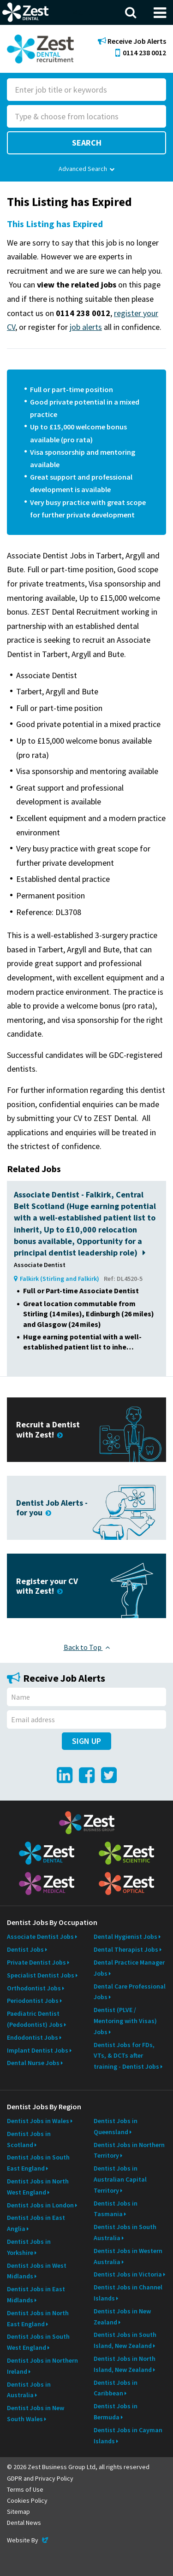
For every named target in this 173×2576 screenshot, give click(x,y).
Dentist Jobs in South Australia (125, 2232)
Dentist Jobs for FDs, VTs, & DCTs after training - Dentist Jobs (126, 2056)
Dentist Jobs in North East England (38, 2318)
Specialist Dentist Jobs (40, 1975)
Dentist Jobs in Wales (38, 2121)
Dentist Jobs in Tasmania (115, 2208)
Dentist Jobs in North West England (38, 2186)
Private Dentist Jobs (36, 1962)
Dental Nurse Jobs (33, 2063)
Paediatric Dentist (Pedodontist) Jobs (35, 2019)
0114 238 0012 (140, 52)
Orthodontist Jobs (34, 1988)
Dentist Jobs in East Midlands (36, 2294)
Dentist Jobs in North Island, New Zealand (124, 2364)
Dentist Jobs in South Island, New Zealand (125, 2340)
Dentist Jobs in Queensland (115, 2126)
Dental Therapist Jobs (126, 1949)
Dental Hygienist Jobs (125, 1936)
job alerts (86, 327)
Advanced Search (86, 168)
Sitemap (18, 2511)
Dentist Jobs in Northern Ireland (42, 2366)
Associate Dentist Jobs (40, 1936)
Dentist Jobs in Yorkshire (29, 2247)
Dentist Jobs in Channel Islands (128, 2292)
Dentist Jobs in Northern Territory (129, 2150)
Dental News (24, 2522)
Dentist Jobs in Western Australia (128, 2256)
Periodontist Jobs (33, 2000)
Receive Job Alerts (132, 41)
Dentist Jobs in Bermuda (115, 2411)
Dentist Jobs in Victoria (128, 2274)
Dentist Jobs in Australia (29, 2390)
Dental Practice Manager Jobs (129, 1967)
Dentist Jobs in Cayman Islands (128, 2435)
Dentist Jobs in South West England (38, 2342)
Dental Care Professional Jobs (130, 1991)
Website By (28, 2540)
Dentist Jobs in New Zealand (122, 2316)
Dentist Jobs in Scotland (29, 2139)
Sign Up (86, 1741)
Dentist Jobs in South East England (38, 2162)
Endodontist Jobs (32, 2037)
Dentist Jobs (25, 1949)
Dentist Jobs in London (40, 2205)
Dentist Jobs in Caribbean (115, 2388)
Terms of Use (25, 2489)
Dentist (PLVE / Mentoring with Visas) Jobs (125, 2021)
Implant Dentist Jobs (37, 2050)
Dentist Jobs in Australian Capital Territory (120, 2179)
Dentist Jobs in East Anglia (36, 2223)
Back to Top (87, 1647)
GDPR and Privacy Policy (40, 2478)
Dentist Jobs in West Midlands (36, 2271)
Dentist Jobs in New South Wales (35, 2413)
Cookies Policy (27, 2500)
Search (86, 142)
